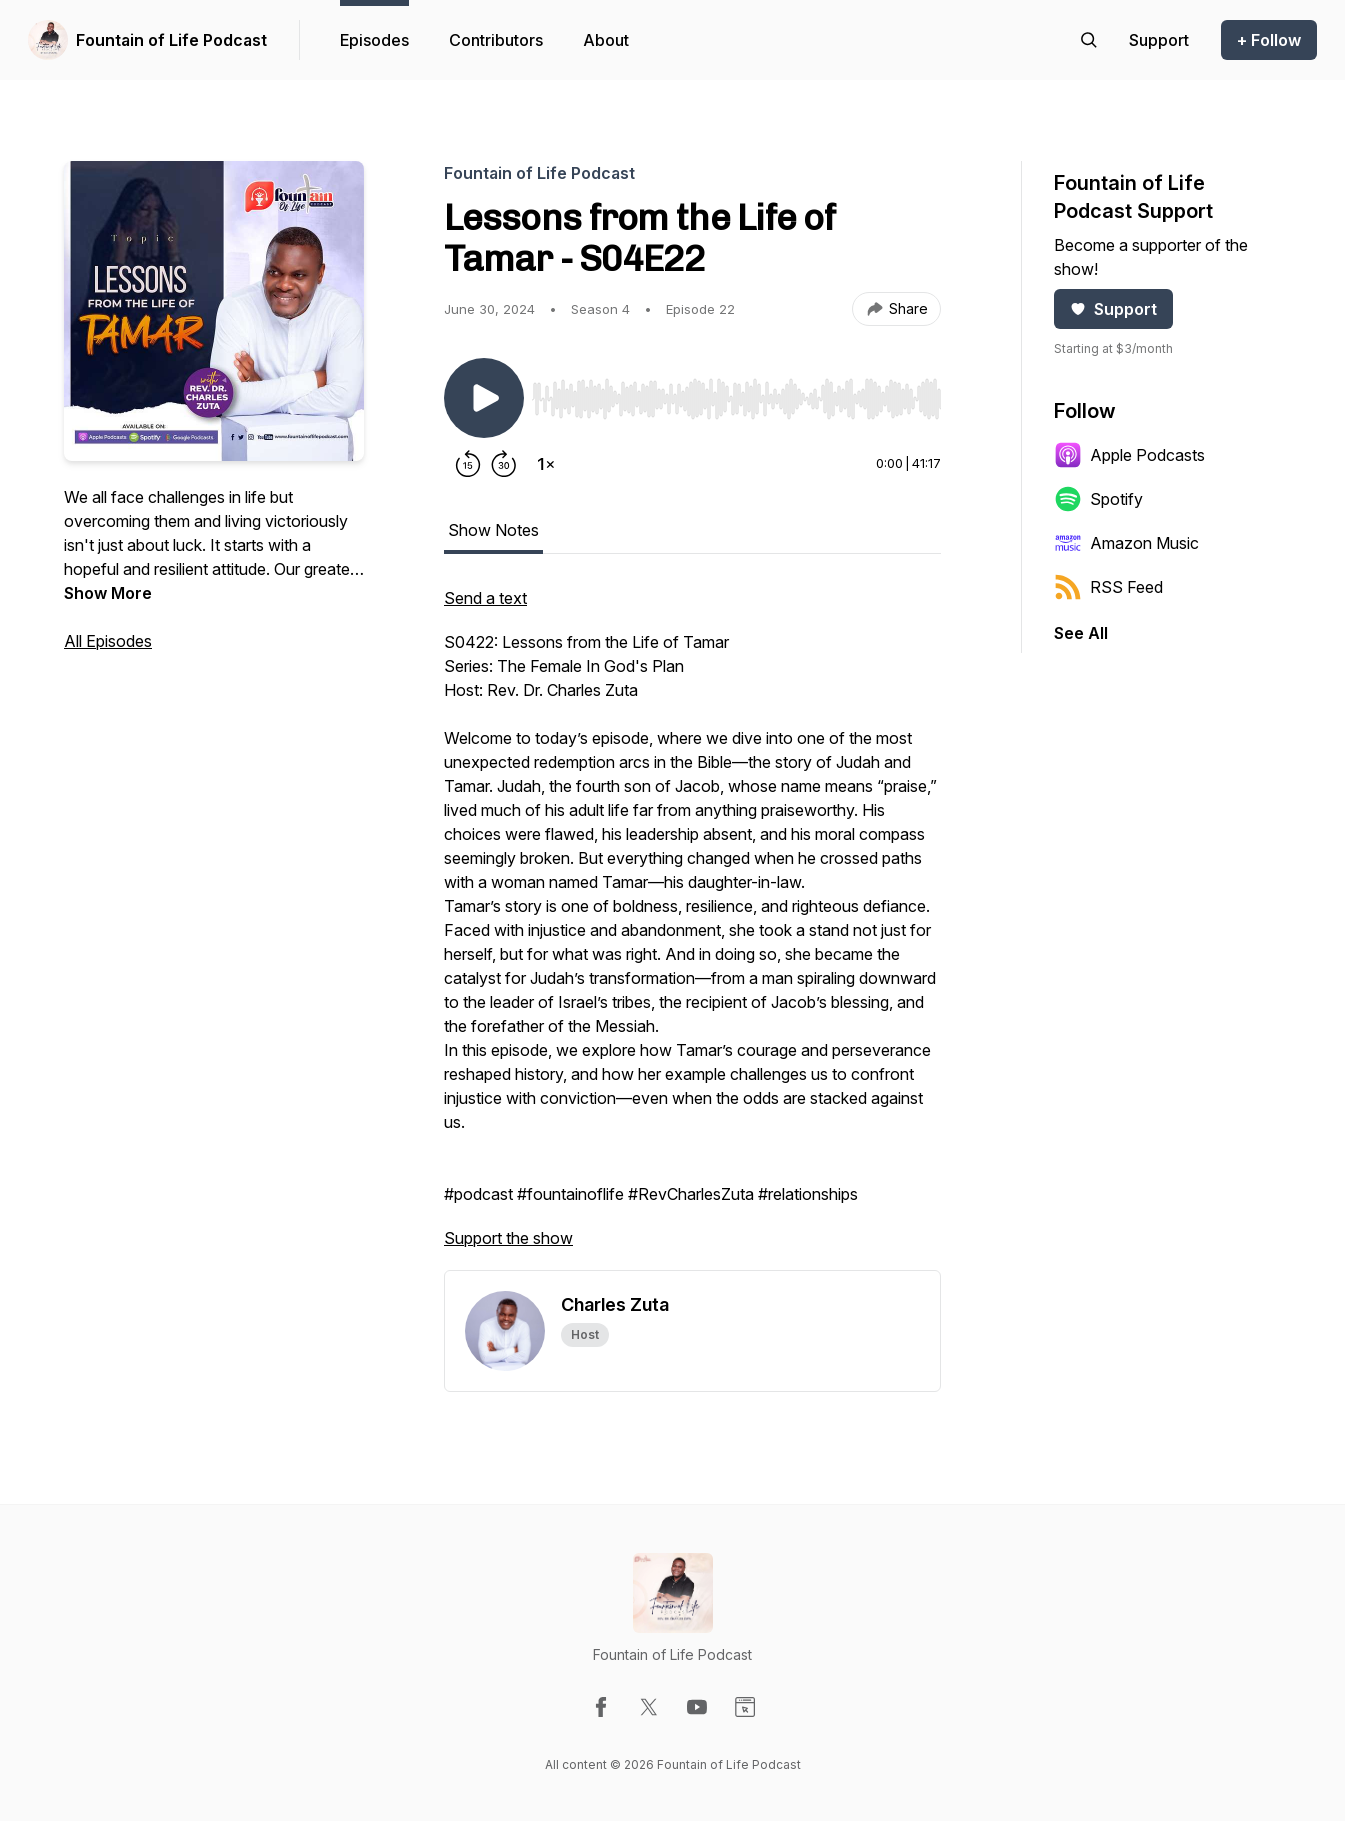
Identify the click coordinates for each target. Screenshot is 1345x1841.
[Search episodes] (1089, 40)
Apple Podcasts (1129, 455)
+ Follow (1269, 40)
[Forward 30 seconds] (504, 464)
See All (1081, 633)
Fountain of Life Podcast (171, 40)
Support (1113, 309)
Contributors (496, 40)
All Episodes (108, 641)
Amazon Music (1126, 543)
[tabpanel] (692, 928)
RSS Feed (1108, 587)
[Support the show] (1159, 40)
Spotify (1098, 499)
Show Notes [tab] (493, 530)
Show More (108, 593)
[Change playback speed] (546, 464)
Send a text (485, 598)
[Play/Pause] (484, 398)
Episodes (374, 40)
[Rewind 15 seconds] (468, 464)
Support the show (508, 1238)
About (606, 40)
